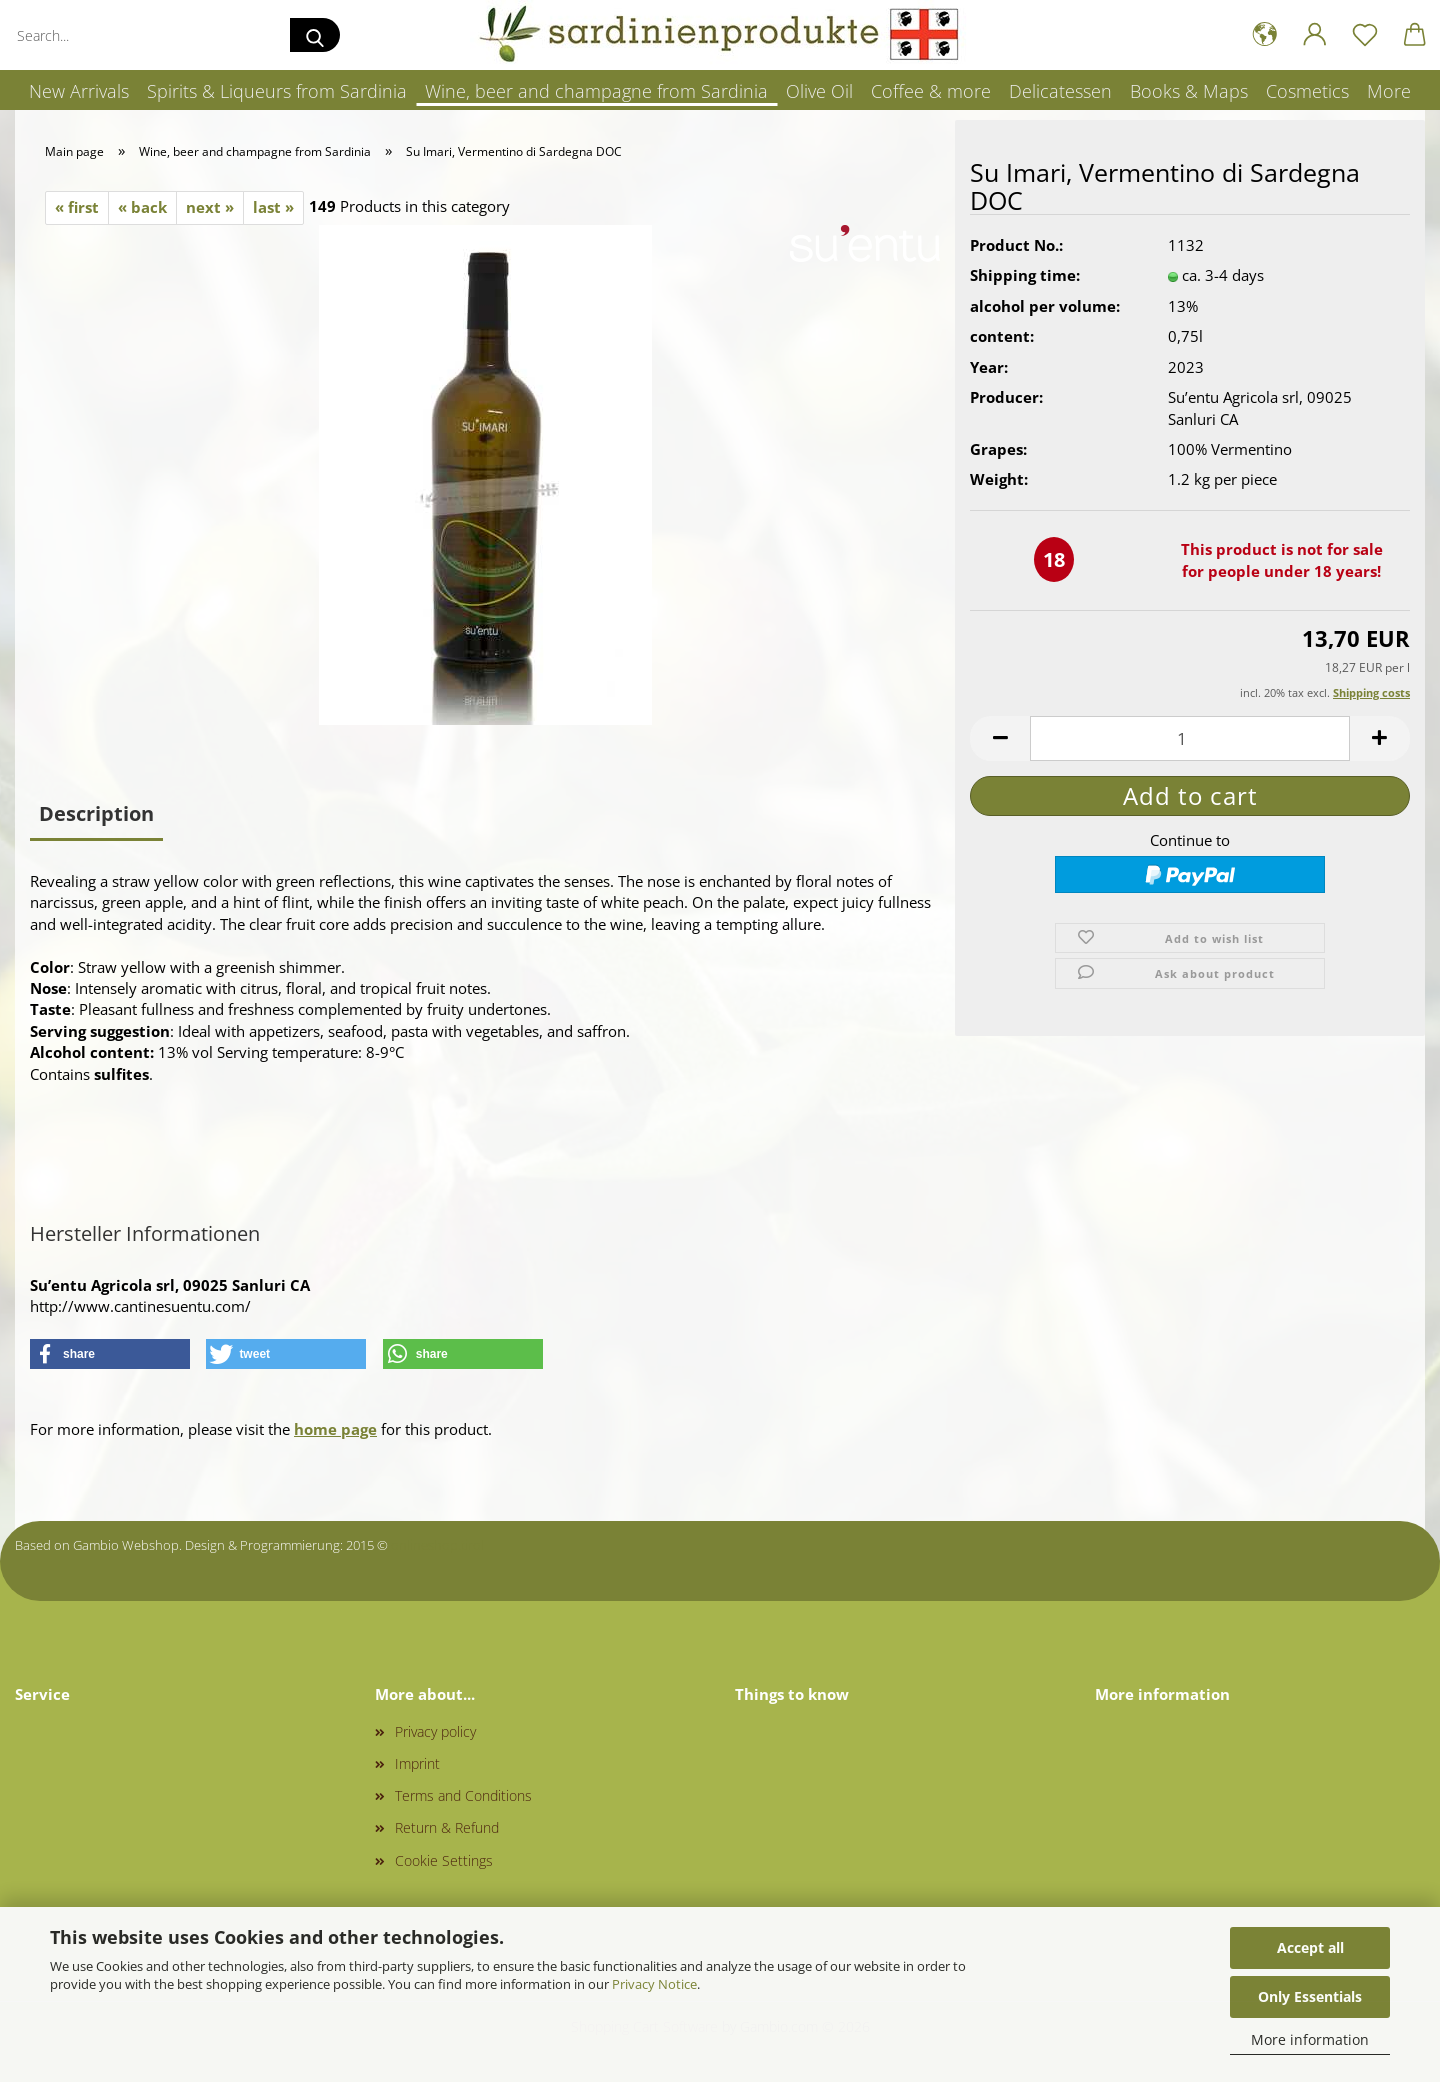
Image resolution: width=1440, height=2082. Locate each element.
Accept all (1310, 1947)
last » (273, 207)
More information (1310, 2039)
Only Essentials (1310, 1996)
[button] (1265, 35)
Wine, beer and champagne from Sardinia (596, 91)
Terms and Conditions (463, 1795)
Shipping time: (1025, 280)
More (1389, 91)
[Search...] (315, 35)
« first (77, 207)
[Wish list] (1365, 35)
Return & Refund (447, 1827)
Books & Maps (1189, 91)
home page (335, 1429)
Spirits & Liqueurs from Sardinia (277, 91)
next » (210, 207)
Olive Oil (819, 91)
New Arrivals (79, 91)
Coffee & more (931, 91)
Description (96, 813)
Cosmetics (1307, 91)
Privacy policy (435, 1731)
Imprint (417, 1763)
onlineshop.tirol (437, 1545)
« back (142, 207)
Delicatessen (1060, 91)
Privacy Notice (654, 1984)
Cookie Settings (444, 1860)
